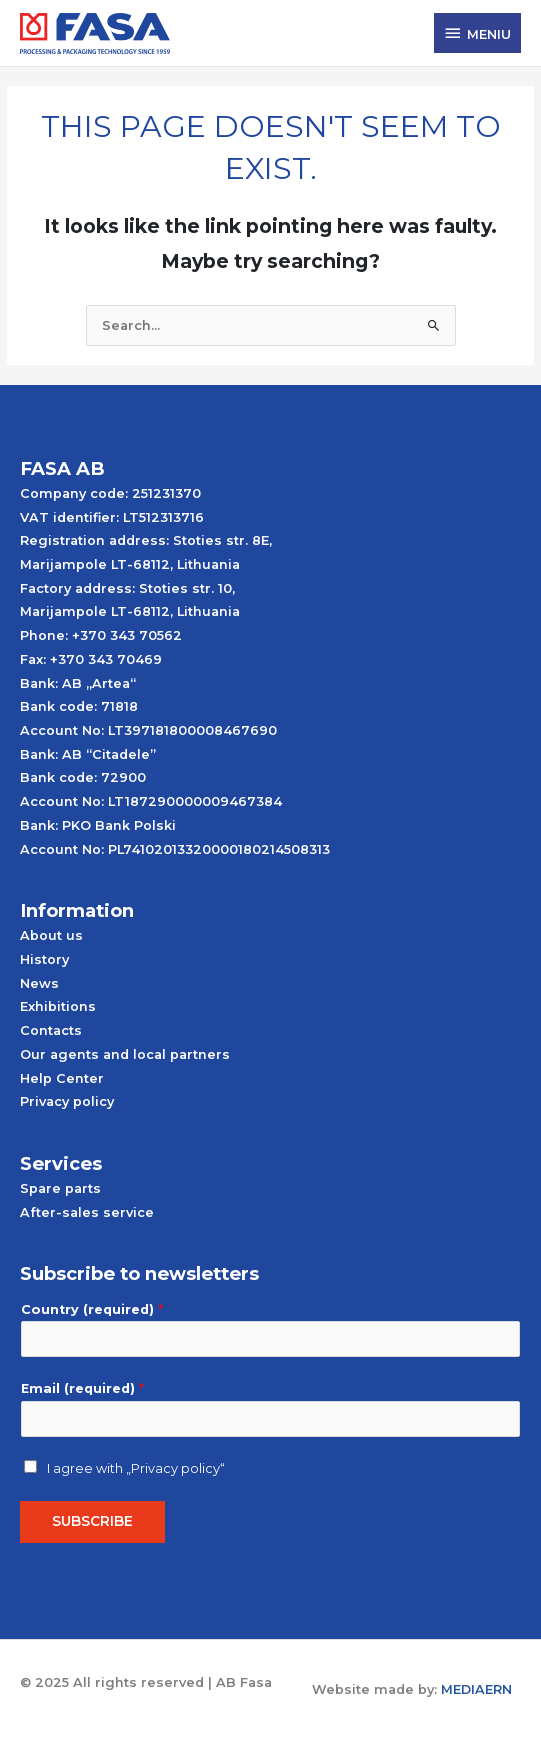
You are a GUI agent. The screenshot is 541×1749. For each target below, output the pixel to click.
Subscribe (92, 1521)
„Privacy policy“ (175, 1468)
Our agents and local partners (125, 1054)
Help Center (62, 1078)
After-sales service (87, 1212)
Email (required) (82, 1388)
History (44, 959)
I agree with (136, 1468)
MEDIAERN (476, 1689)
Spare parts (60, 1188)
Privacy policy (67, 1101)
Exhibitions (58, 1006)
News (39, 983)
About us (51, 935)
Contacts (51, 1030)
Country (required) (92, 1309)
